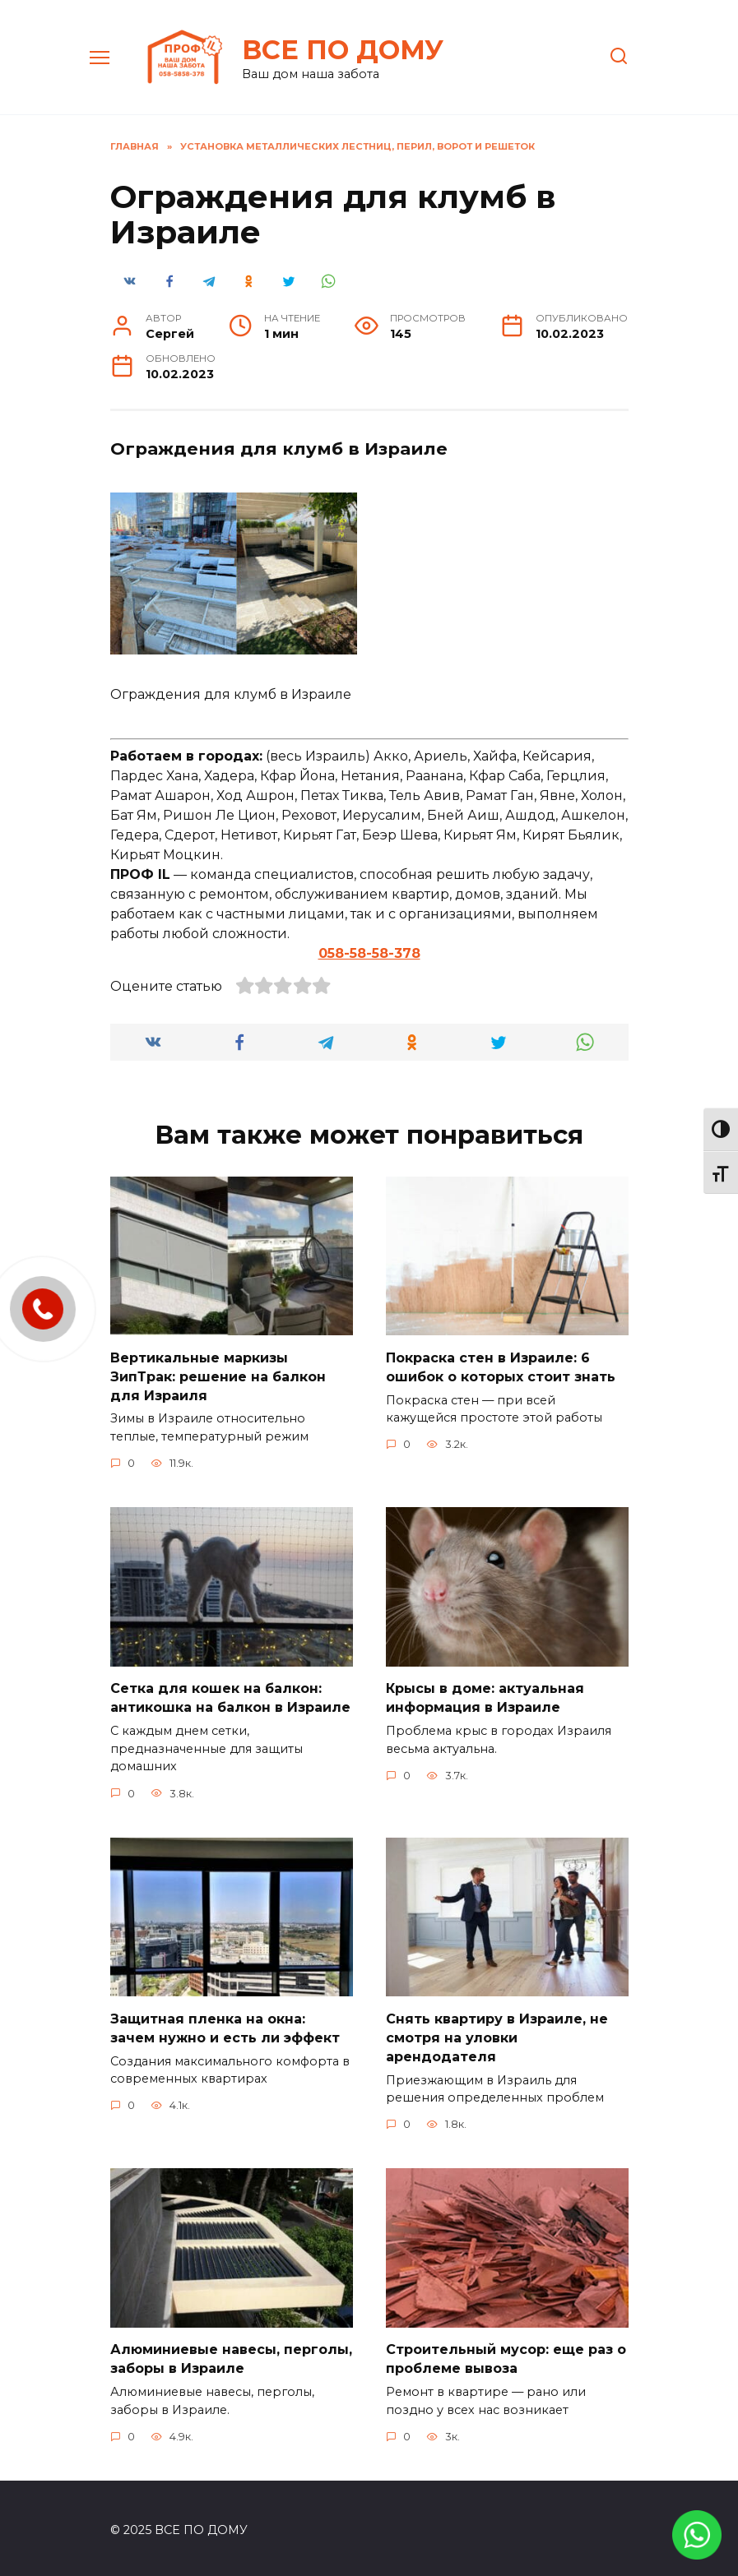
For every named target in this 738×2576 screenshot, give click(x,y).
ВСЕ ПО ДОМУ (342, 50)
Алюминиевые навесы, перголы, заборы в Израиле (231, 2355)
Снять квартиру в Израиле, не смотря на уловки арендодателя (497, 2035)
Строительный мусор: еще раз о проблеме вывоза (506, 2355)
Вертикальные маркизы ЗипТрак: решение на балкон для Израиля (218, 1375)
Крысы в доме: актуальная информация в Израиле (485, 1696)
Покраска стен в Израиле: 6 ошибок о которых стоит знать (500, 1366)
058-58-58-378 (369, 953)
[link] (697, 2549)
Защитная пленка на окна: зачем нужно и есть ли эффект (225, 2025)
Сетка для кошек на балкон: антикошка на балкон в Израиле (230, 1696)
